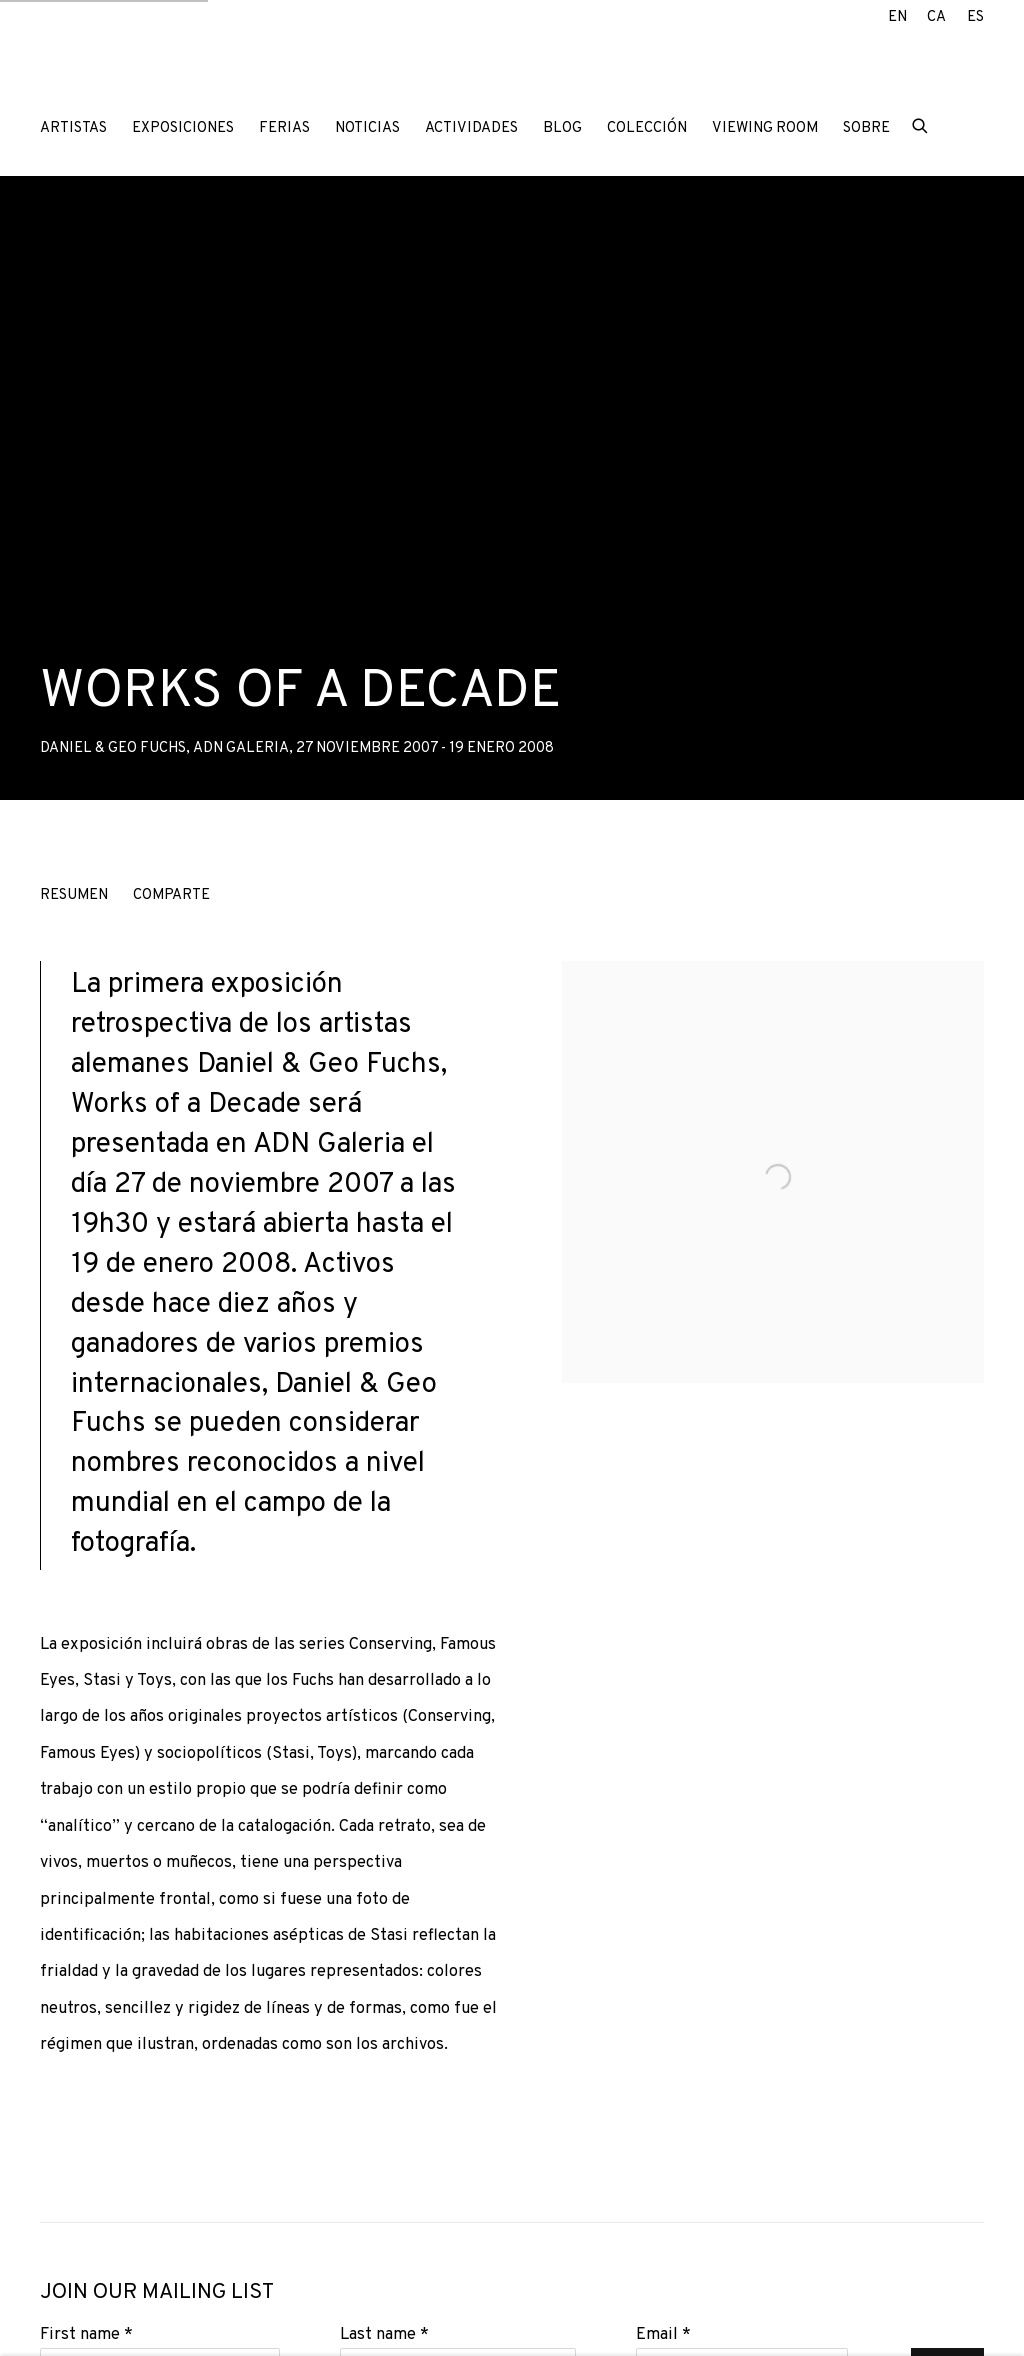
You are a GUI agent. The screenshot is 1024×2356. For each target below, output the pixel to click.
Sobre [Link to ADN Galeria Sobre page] (866, 128)
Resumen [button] (74, 895)
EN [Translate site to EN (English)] (897, 17)
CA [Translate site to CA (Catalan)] (936, 17)
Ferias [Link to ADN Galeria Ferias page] (284, 128)
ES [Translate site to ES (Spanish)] (975, 17)
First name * (86, 2334)
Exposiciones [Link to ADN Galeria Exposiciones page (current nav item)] (183, 128)
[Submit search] (921, 124)
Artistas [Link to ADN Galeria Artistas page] (73, 128)
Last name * (384, 2334)
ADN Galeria (170, 69)
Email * (663, 2334)
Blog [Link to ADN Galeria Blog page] (562, 128)
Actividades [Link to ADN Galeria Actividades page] (471, 128)
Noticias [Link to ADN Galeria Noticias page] (367, 128)
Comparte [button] (171, 895)
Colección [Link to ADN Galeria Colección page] (647, 128)
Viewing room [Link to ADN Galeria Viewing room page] (765, 128)
